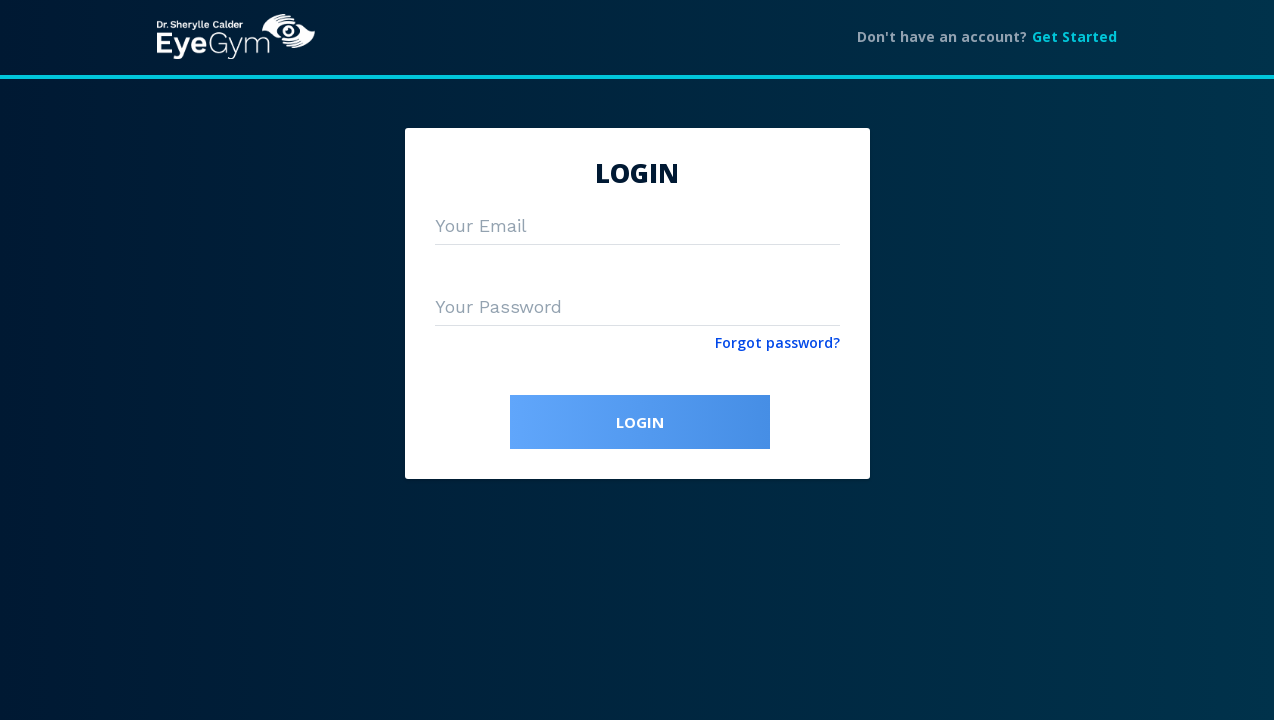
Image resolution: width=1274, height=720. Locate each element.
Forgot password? (777, 342)
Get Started (1074, 36)
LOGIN (640, 422)
